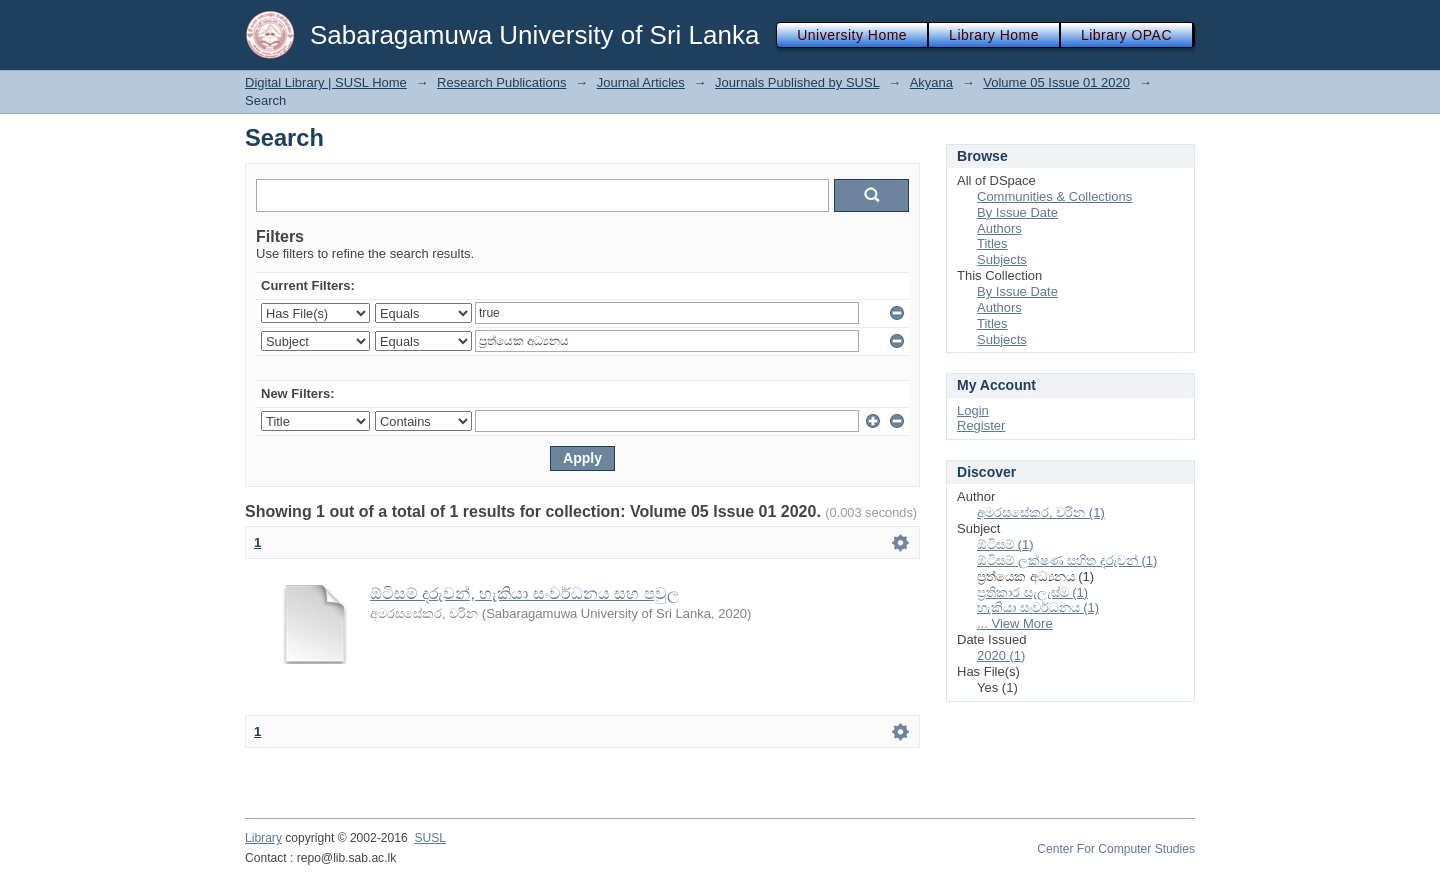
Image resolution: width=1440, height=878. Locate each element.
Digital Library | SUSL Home (326, 82)
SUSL (430, 838)
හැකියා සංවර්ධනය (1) (1038, 607)
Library (263, 838)
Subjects (1002, 259)
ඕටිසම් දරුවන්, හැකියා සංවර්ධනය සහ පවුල (524, 593)
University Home (852, 35)
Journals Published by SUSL (797, 82)
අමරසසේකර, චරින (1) (1041, 512)
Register (981, 425)
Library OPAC (1126, 35)
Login (973, 410)
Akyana (931, 82)
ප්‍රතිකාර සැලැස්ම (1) (1032, 592)
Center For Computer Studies (1116, 849)
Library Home (994, 35)
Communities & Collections (1054, 196)
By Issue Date (1017, 212)
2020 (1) (1001, 655)
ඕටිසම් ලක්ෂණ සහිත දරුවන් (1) (1067, 560)
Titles (992, 243)
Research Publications (501, 82)
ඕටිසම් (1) (1005, 544)
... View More (1015, 623)
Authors (999, 228)
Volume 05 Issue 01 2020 (1056, 82)
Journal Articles (641, 82)
